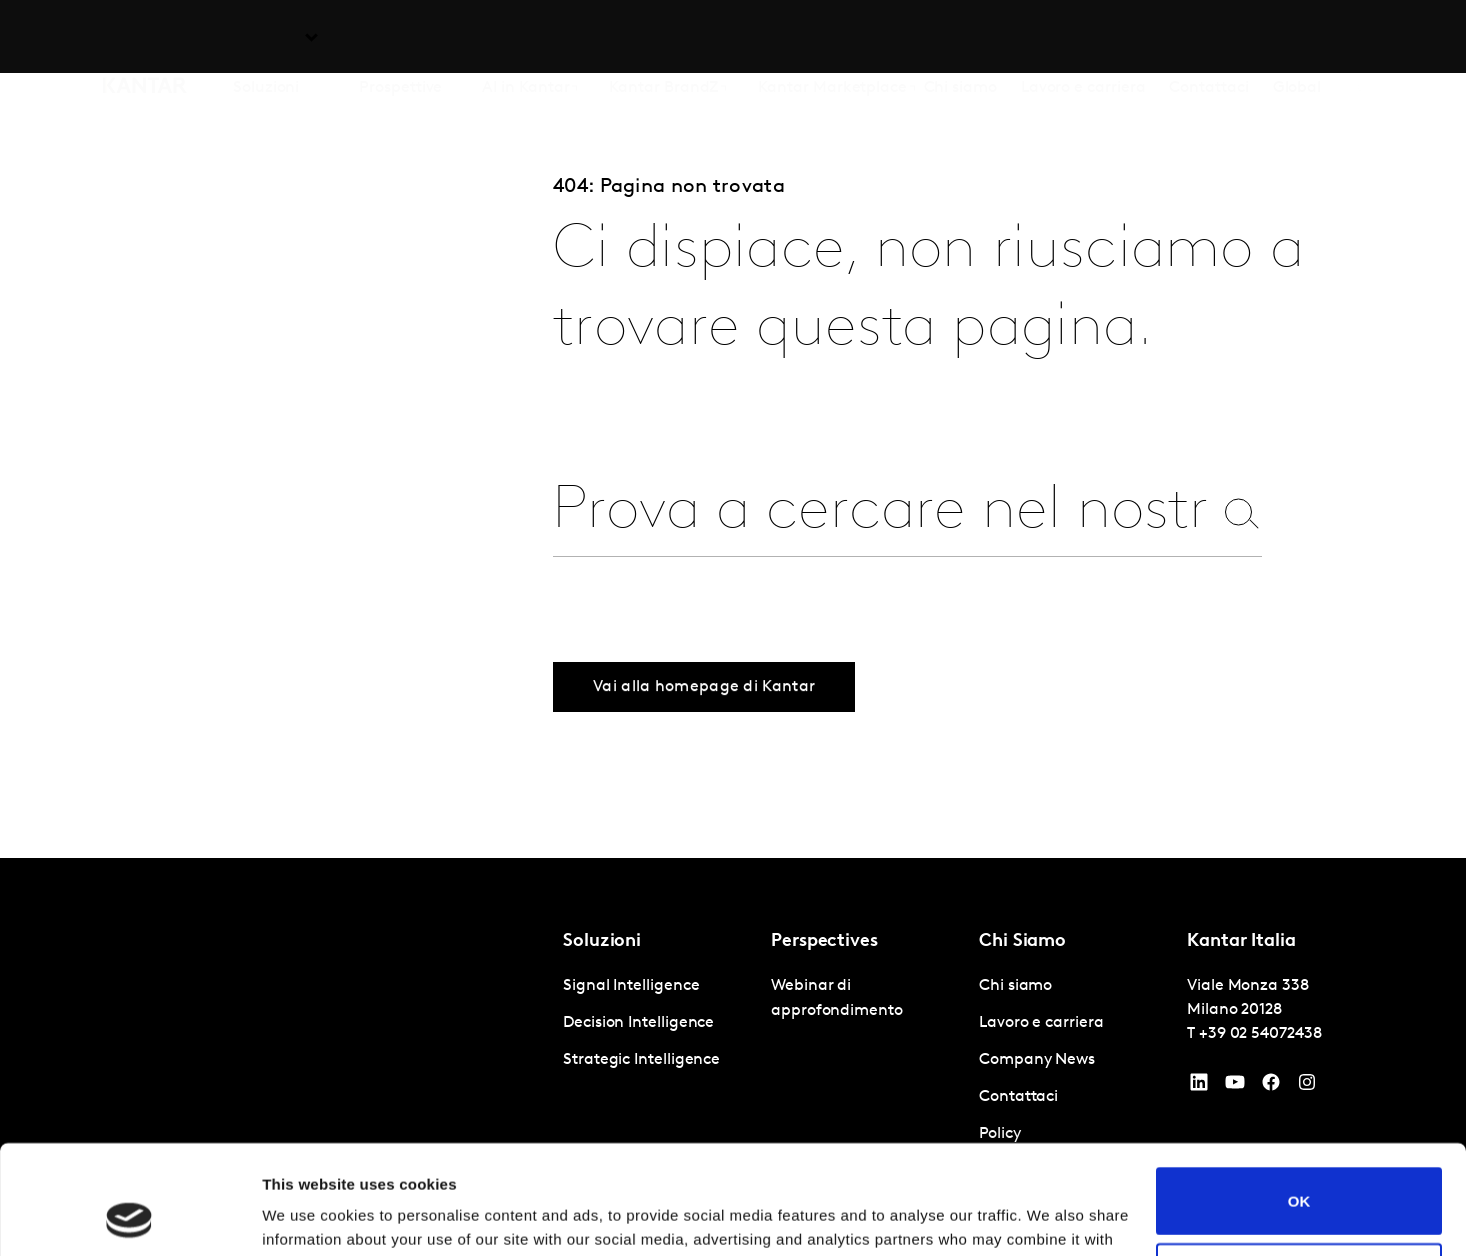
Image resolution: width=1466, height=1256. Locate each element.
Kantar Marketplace (832, 39)
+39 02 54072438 (1260, 1034)
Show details (308, 1216)
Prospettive (400, 39)
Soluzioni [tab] (266, 39)
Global (1297, 39)
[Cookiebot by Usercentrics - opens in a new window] (129, 1217)
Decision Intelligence (638, 1023)
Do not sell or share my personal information (1299, 1174)
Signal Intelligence (631, 986)
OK (1299, 1098)
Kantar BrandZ (663, 39)
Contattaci (1208, 39)
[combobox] (882, 512)
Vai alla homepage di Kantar (704, 723)
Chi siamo (960, 39)
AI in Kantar (525, 39)
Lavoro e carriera (1083, 39)
